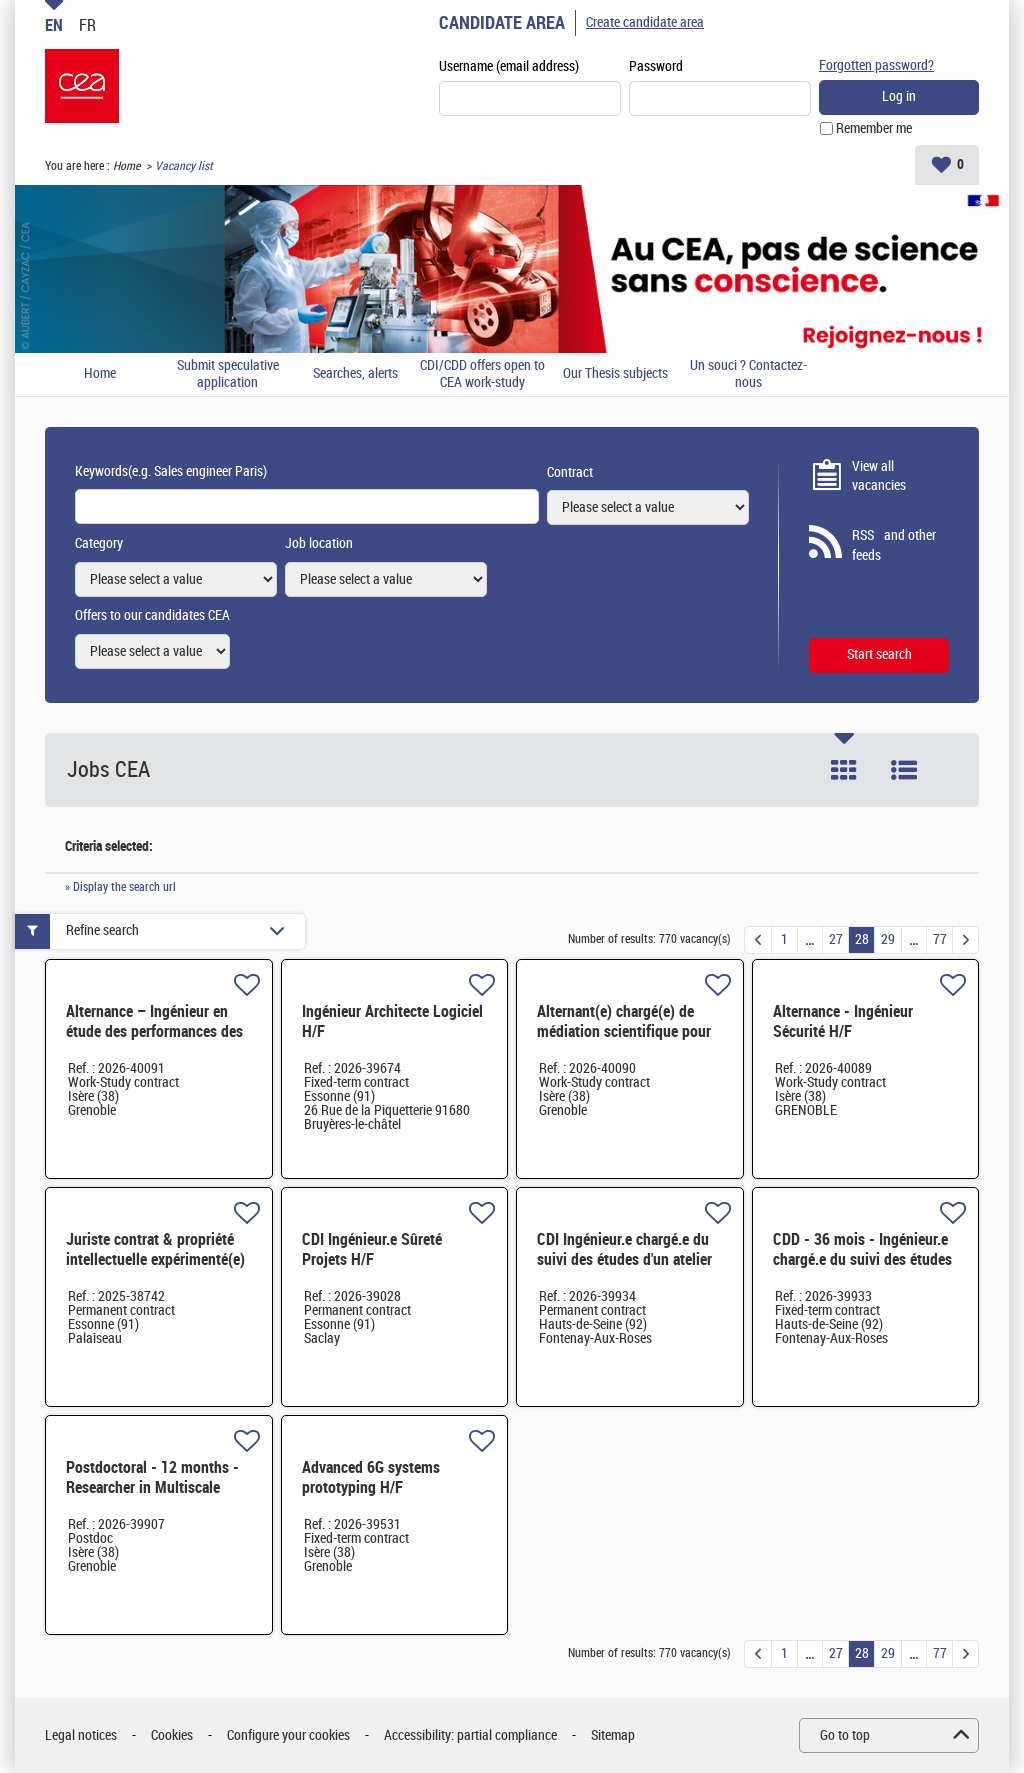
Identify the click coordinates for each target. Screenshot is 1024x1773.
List (904, 770)
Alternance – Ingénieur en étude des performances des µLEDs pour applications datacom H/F (154, 1041)
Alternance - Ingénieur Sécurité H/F (843, 1021)
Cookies (172, 1735)
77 (940, 939)
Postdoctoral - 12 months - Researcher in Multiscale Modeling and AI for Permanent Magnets (152, 1497)
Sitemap (613, 1735)
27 (836, 939)
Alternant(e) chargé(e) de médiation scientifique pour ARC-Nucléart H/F (624, 1031)
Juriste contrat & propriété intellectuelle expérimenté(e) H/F (155, 1259)
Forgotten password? (876, 65)
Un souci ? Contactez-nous (748, 374)
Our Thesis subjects (615, 374)
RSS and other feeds (894, 545)
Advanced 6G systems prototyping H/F (371, 1477)
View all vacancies (879, 476)
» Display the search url (120, 887)
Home (126, 166)
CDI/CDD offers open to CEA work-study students (482, 374)
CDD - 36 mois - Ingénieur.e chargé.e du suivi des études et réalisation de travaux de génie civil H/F (862, 1269)
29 (888, 939)
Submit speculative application (228, 374)
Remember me (874, 128)
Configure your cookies (288, 1735)
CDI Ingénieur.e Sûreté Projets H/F (372, 1249)
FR (87, 25)
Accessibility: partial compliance (470, 1735)
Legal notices (81, 1735)
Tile (844, 770)
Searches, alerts (355, 374)
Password (656, 66)
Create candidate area (645, 22)
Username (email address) (509, 66)
